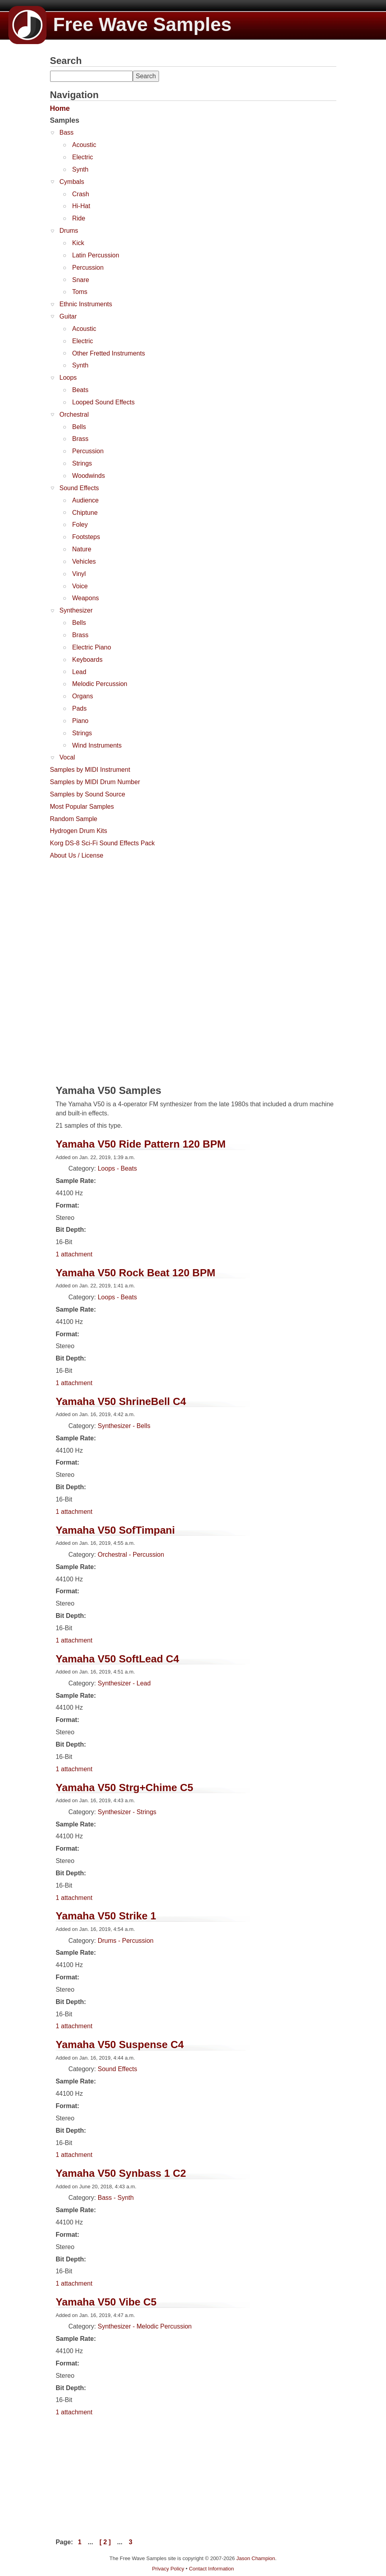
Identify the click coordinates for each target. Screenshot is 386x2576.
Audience (85, 500)
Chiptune (85, 512)
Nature (81, 549)
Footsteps (86, 536)
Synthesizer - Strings (127, 1812)
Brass (80, 438)
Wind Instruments (97, 745)
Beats (80, 389)
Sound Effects (79, 488)
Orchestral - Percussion (131, 1554)
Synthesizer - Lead (124, 1683)
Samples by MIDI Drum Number (95, 782)
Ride (78, 218)
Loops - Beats (117, 1168)
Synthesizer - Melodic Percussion (145, 2326)
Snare (80, 279)
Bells (79, 426)
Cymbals (72, 181)
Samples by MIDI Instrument (90, 769)
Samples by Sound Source (87, 794)
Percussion (88, 267)
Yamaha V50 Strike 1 (106, 1916)
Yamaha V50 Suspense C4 (120, 2044)
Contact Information (211, 2569)
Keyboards (87, 659)
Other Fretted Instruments (108, 353)
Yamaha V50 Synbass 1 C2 (121, 2173)
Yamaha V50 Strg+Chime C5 (124, 1787)
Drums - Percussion (125, 1940)
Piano (80, 720)
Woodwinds (88, 475)
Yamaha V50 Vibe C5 (106, 2302)
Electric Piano (91, 647)
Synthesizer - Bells (124, 1425)
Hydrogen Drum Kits (78, 830)
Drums (69, 230)
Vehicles (84, 561)
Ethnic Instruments (86, 304)
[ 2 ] (105, 2542)
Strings (82, 463)
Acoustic (84, 144)
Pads (79, 708)
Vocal (67, 757)
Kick (78, 243)
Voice (80, 586)
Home (60, 108)
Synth (80, 169)
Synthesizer (76, 610)
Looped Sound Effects (103, 402)
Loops (68, 377)
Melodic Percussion (100, 683)
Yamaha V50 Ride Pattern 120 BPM (141, 1144)
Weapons (85, 598)
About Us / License (76, 855)
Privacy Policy (168, 2569)
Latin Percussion (95, 255)
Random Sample (73, 819)
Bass (67, 132)
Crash (80, 194)
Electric (82, 157)
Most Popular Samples (82, 806)
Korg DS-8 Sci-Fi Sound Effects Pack (102, 843)
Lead (79, 672)
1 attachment (74, 1254)
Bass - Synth (116, 2197)
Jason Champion (255, 2558)
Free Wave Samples (119, 24)
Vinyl (79, 573)
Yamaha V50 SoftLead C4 (117, 1659)
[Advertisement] (109, 913)
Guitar (68, 316)
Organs (82, 696)
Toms (79, 291)
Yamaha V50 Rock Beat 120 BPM (135, 1273)
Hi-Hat (81, 206)
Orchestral (74, 414)
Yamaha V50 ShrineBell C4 (121, 1401)
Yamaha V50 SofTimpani (115, 1530)
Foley (80, 524)
